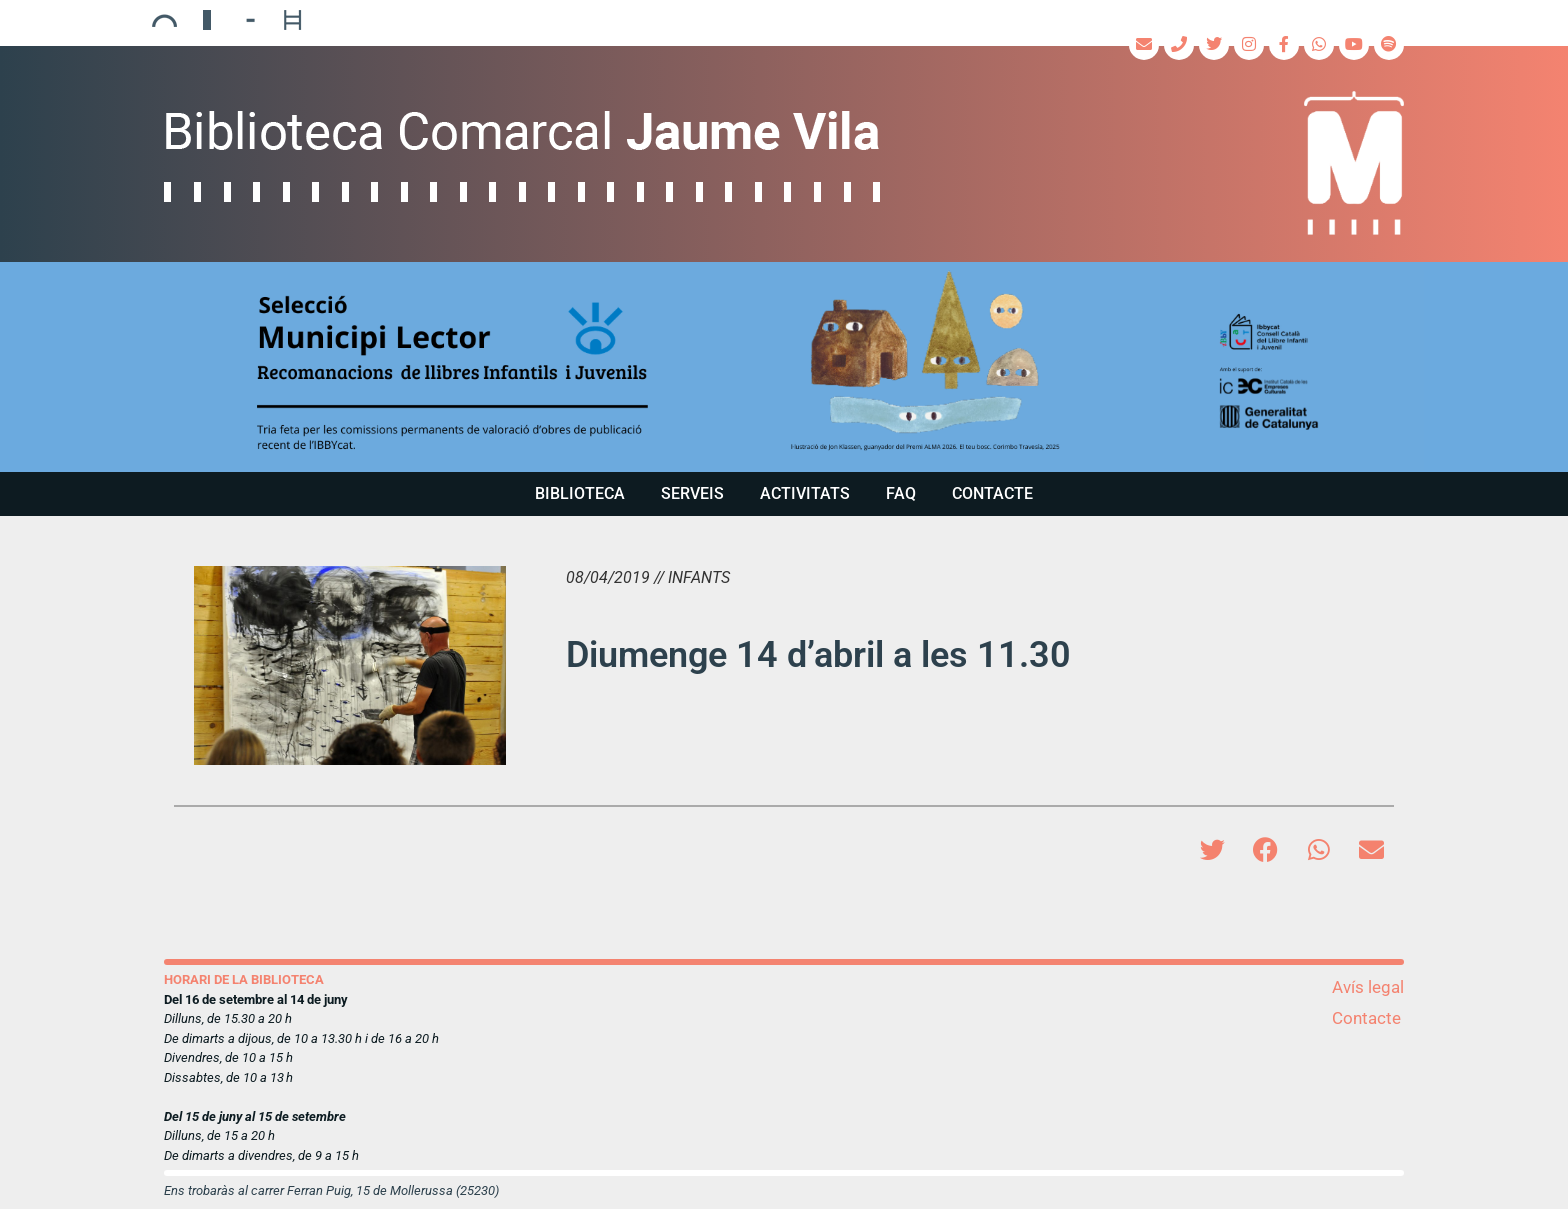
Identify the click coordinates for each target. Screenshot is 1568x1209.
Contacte (992, 493)
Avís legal (1368, 987)
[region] (784, 367)
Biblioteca (580, 493)
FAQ (901, 493)
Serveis (692, 493)
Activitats (805, 493)
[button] (784, 367)
